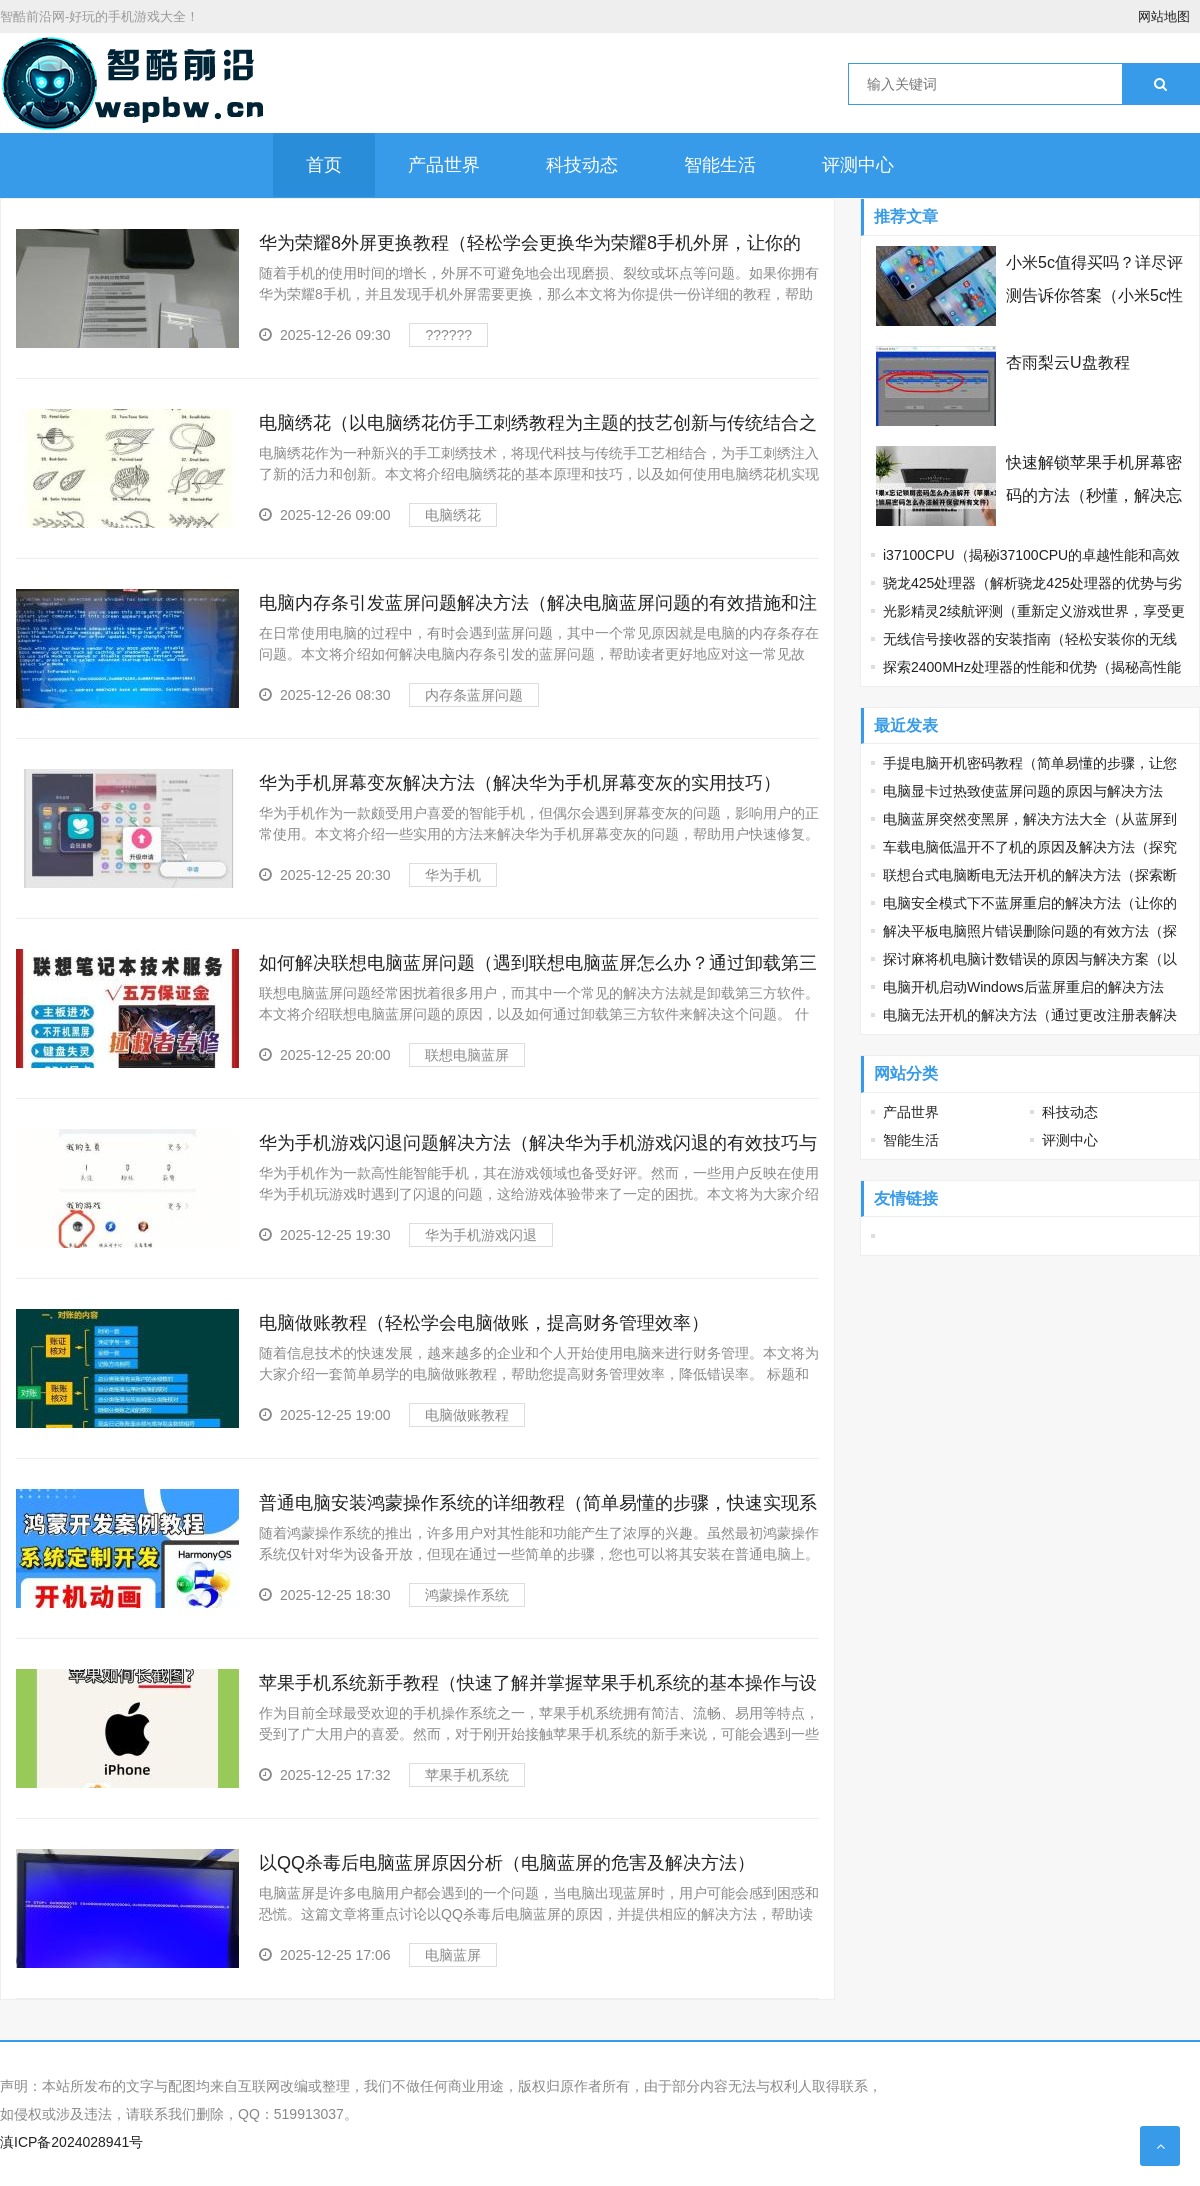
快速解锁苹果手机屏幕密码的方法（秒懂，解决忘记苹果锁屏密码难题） (1094, 495)
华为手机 (453, 875)
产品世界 (444, 165)
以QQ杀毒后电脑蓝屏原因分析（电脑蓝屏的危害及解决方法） (507, 1863)
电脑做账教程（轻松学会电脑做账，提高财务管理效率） (484, 1323)
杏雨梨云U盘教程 (1068, 362)
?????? (448, 335)
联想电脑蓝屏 (467, 1055)
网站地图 (1164, 16)
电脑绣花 (453, 515)
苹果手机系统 (467, 1775)
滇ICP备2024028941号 (71, 2142)
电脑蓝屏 (453, 1955)
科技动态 (582, 165)
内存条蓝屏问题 (474, 695)
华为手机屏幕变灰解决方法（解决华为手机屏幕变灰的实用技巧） (520, 783)
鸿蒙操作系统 (467, 1595)
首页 (324, 165)
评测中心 (858, 165)
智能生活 (720, 165)
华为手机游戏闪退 (481, 1235)
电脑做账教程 (467, 1415)
